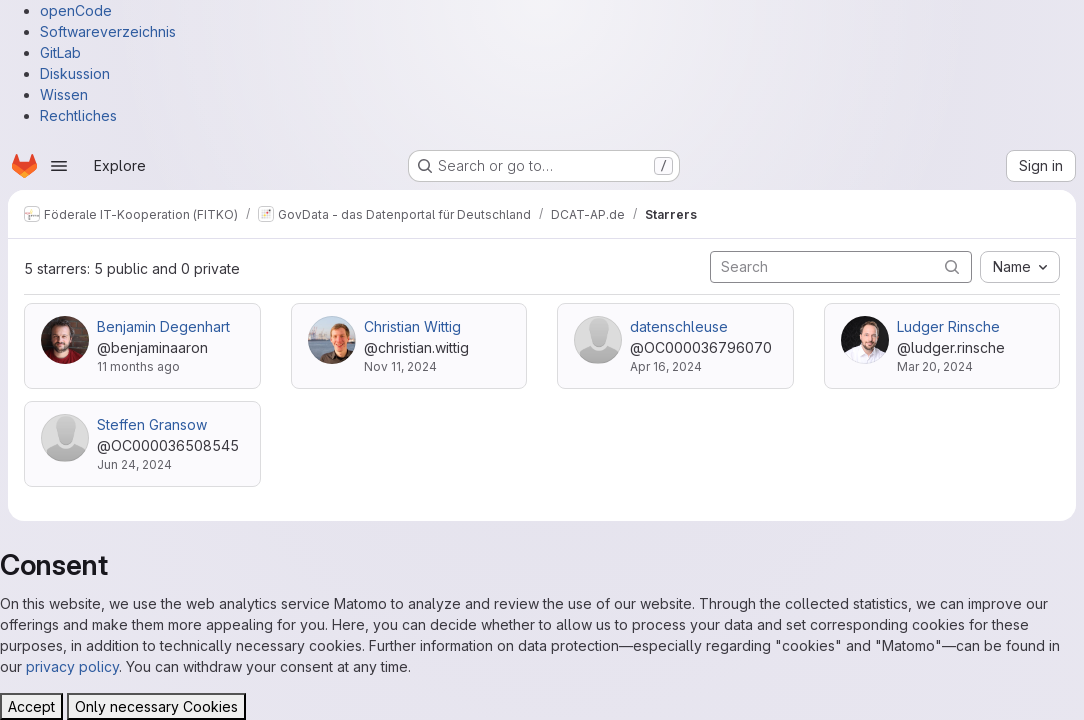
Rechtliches (78, 115)
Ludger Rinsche (948, 326)
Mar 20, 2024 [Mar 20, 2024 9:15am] (935, 366)
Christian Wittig (412, 326)
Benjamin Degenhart (163, 326)
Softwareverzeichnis (108, 31)
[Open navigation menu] (59, 166)
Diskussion (75, 73)
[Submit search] (952, 266)
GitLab (60, 52)
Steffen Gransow (152, 424)
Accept (31, 706)
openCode (76, 10)
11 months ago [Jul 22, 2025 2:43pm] (138, 366)
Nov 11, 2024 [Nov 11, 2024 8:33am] (400, 366)
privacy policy (72, 666)
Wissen (64, 94)
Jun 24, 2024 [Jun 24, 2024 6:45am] (134, 464)
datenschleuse (679, 326)
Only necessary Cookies (156, 706)
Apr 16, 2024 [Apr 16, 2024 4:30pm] (666, 366)
